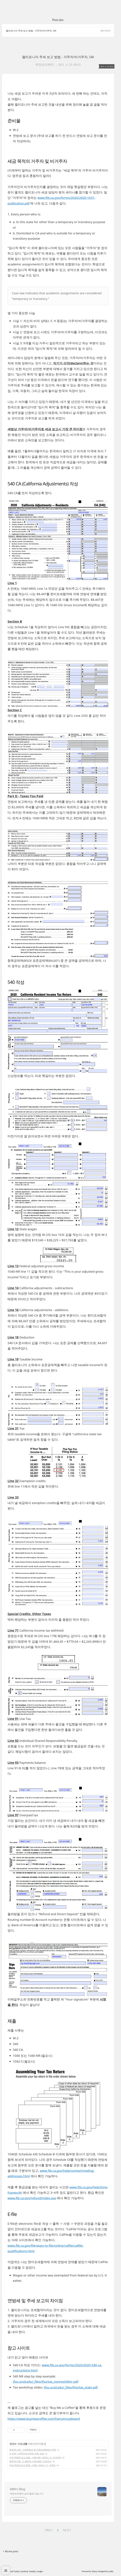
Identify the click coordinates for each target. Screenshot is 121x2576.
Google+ (39, 2571)
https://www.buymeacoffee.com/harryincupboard (44, 2419)
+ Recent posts (10, 2551)
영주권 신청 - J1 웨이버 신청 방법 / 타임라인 (30, 2461)
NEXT (66, 2529)
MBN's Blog (17, 2489)
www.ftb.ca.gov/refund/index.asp (32, 2198)
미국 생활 (22, 2443)
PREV (48, 2529)
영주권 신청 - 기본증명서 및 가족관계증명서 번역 (32, 2449)
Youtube (32, 2571)
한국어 (13, 2443)
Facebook (24, 2571)
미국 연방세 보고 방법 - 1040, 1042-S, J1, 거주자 (32, 2465)
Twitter (16, 2571)
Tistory (94, 2571)
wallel (111, 2571)
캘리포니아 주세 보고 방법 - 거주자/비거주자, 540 (31, 31)
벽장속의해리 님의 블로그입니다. (27, 2493)
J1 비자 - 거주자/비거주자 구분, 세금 (26, 2453)
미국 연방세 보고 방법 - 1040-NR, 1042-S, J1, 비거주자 (35, 2457)
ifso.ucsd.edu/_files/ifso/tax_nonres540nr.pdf (45, 2381)
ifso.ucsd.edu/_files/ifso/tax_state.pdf (71, 2387)
